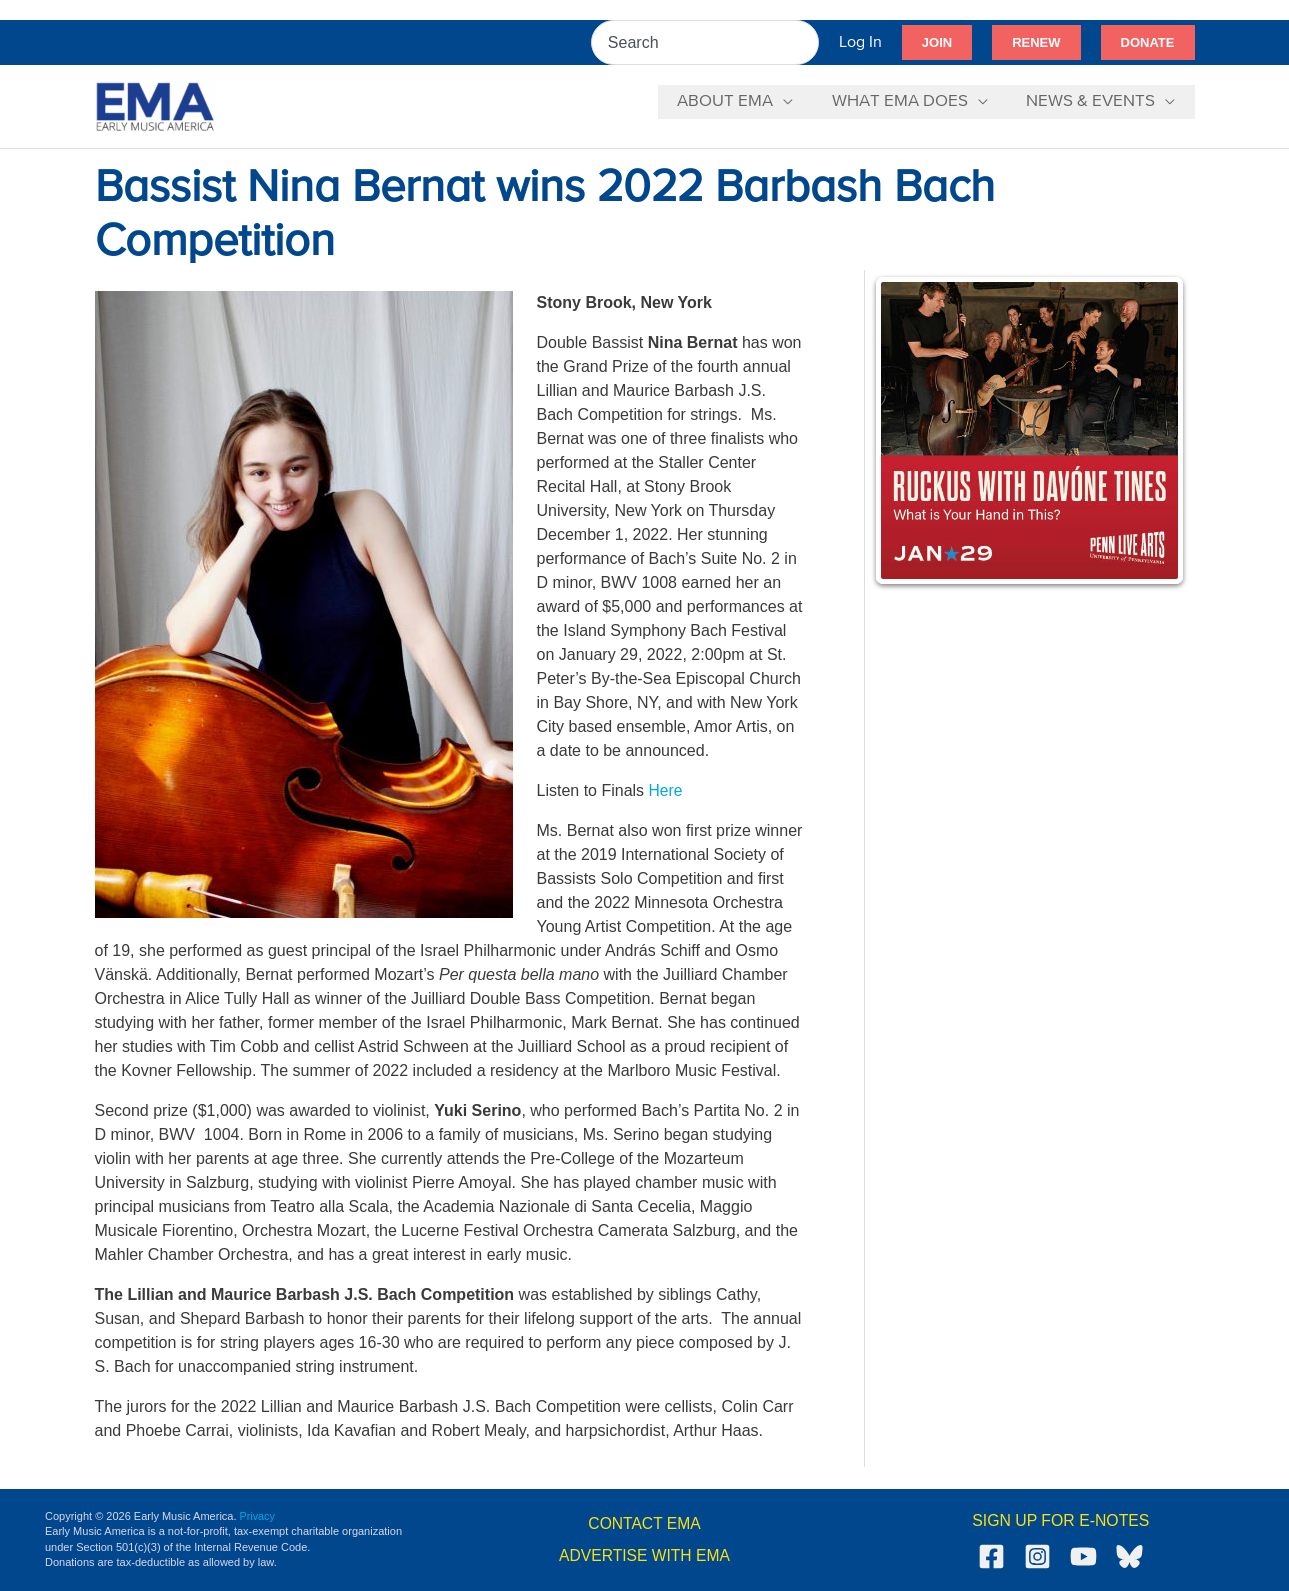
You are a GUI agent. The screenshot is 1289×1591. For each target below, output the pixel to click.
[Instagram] (1037, 1556)
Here (666, 790)
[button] (937, 43)
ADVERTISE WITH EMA (644, 1555)
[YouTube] (1083, 1556)
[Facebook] (991, 1556)
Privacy (258, 1516)
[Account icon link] (860, 42)
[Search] (805, 42)
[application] (795, 102)
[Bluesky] (1129, 1556)
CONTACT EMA (644, 1523)
